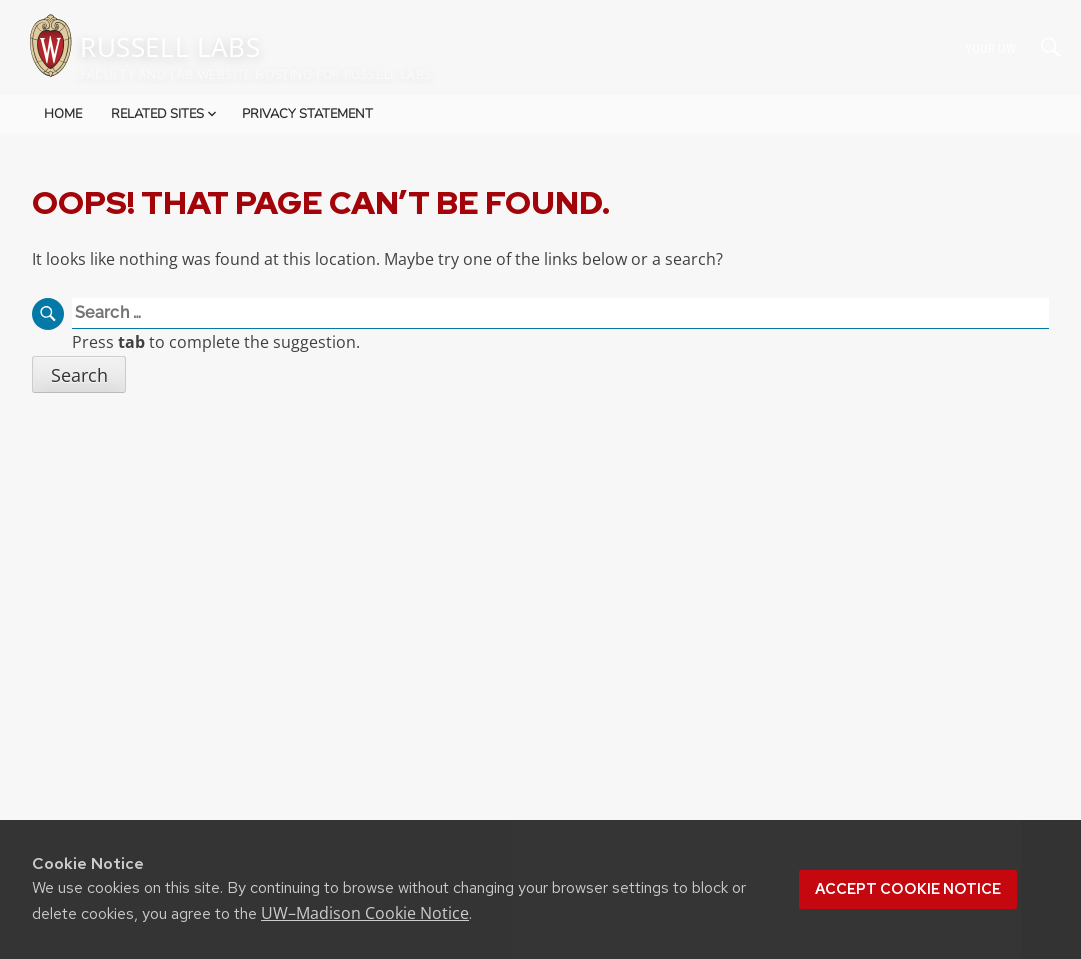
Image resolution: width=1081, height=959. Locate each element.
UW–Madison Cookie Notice (365, 913)
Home (63, 114)
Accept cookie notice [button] (908, 889)
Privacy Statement (307, 114)
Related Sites (165, 114)
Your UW (990, 47)
